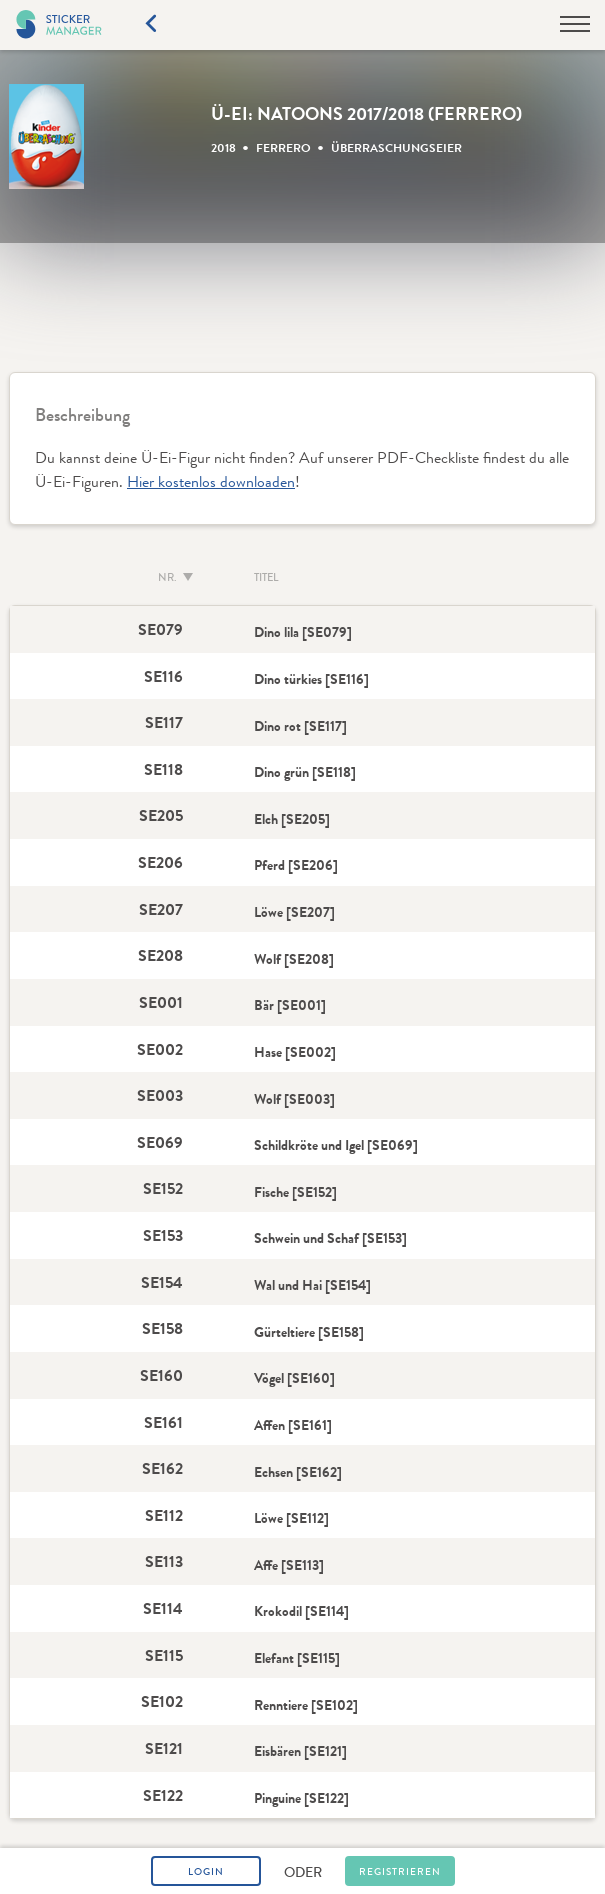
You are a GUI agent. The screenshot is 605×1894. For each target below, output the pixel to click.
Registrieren (400, 1872)
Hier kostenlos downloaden (211, 481)
